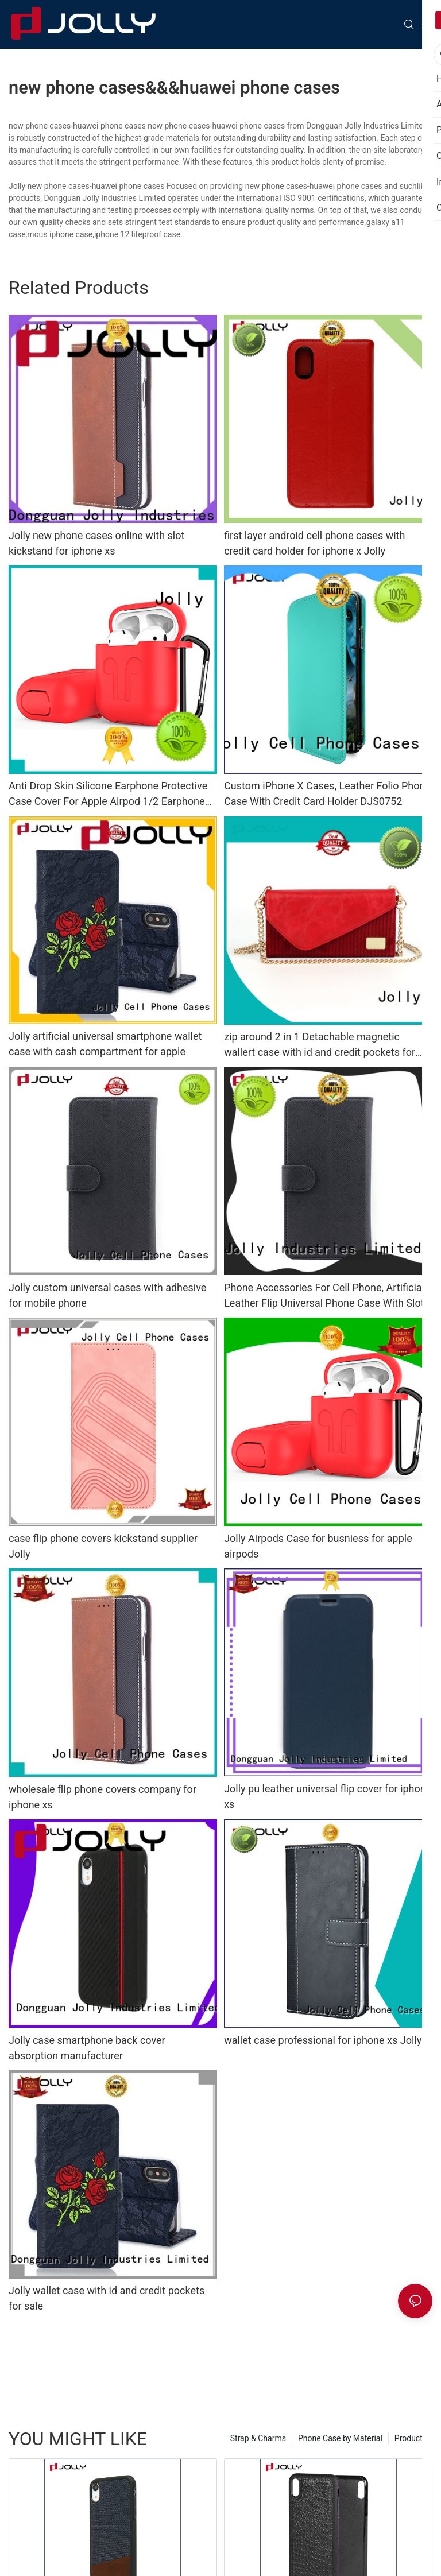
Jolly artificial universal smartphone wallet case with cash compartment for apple (105, 1043)
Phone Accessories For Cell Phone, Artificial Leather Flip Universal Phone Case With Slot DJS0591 (324, 1296)
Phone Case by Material (340, 2438)
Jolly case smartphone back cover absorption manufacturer (87, 2048)
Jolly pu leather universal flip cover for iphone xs (327, 1796)
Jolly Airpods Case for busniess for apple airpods (318, 1546)
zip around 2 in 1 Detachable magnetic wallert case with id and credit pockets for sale (319, 1045)
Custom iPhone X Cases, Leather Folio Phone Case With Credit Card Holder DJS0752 (327, 793)
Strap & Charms (258, 2438)
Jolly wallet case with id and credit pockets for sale (106, 2298)
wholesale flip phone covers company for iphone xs (102, 1797)
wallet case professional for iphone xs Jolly (322, 2040)
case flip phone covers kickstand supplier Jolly (103, 1546)
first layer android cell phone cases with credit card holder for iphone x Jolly (314, 543)
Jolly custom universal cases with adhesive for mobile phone (107, 1295)
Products (410, 2438)
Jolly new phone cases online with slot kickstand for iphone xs (96, 543)
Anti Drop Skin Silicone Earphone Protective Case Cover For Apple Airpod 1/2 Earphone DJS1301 (108, 794)
